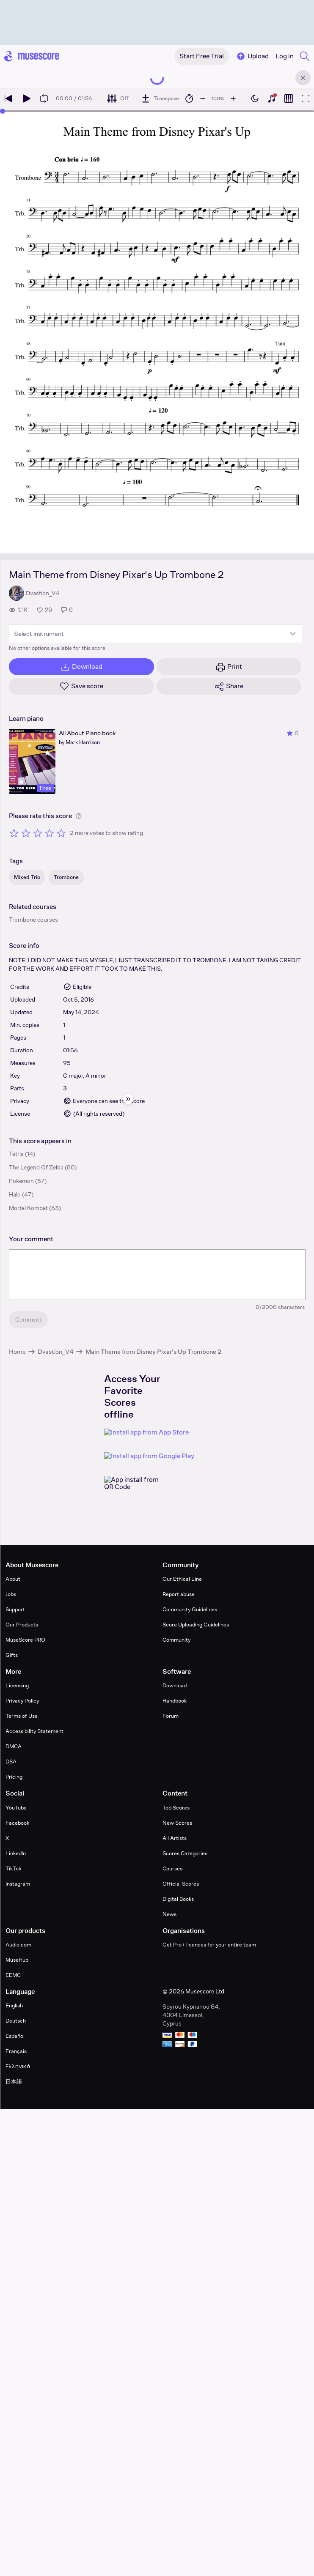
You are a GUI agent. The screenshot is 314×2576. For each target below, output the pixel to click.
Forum (171, 1716)
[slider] (2, 111)
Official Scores (181, 1884)
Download (175, 1685)
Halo (15, 1194)
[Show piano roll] (288, 98)
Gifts (12, 1655)
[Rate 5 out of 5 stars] (61, 833)
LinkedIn (16, 1853)
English (14, 2005)
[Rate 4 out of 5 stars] (49, 833)
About (13, 1579)
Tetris (16, 1153)
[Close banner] (303, 77)
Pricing (14, 1777)
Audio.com (18, 1944)
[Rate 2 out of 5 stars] (26, 833)
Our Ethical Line (182, 1579)
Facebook (17, 1823)
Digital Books (178, 1899)
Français (16, 2051)
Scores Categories (185, 1853)
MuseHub (17, 1960)
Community (176, 1640)
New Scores (177, 1823)
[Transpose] (160, 98)
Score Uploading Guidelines (196, 1624)
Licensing (17, 1685)
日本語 (14, 2081)
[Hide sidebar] (128, 1099)
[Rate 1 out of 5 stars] (14, 833)
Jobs (11, 1594)
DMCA (14, 1746)
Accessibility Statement (34, 1731)
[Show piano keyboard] (271, 98)
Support (15, 1609)
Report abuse (179, 1594)
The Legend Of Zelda (36, 1167)
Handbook (175, 1700)
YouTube (16, 1807)
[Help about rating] (79, 816)
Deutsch (16, 2021)
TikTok (13, 1868)
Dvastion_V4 (56, 1351)
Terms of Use (22, 1716)
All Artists (175, 1838)
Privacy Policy (22, 1700)
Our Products (22, 1624)
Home (17, 1351)
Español (15, 2036)
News (169, 1914)
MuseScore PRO (25, 1640)
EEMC (13, 1975)
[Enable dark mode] (254, 98)
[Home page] (31, 56)
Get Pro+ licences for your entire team (209, 1944)
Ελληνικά (18, 2066)
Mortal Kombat (28, 1208)
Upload (252, 56)
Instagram (18, 1884)
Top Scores (176, 1807)
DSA (11, 1761)
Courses (172, 1868)
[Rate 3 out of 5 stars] (38, 833)
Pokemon (21, 1180)
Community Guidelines (190, 1609)
